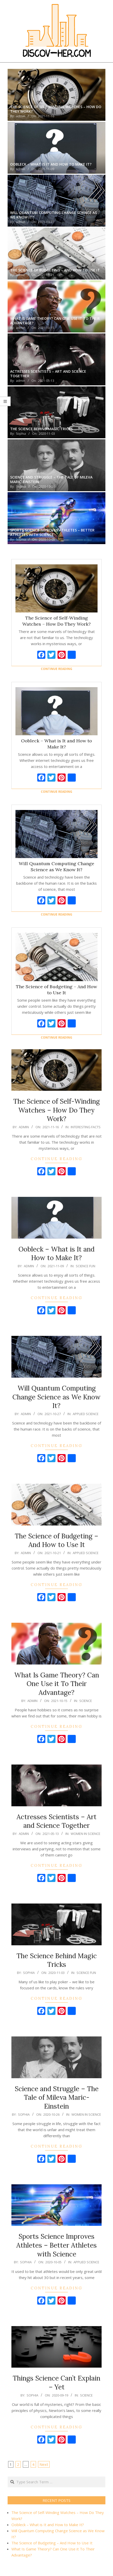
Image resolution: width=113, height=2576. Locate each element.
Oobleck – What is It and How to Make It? (50, 164)
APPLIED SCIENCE (86, 1414)
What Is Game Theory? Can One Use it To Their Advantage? (55, 321)
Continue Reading (56, 669)
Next (44, 2464)
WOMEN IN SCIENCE (85, 1833)
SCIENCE (85, 1700)
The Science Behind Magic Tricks (41, 428)
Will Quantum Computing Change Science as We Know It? (53, 215)
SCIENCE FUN (85, 1266)
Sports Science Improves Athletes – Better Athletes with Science (52, 532)
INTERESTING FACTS (86, 1127)
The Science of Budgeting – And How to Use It (55, 270)
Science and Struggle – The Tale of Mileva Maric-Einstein (51, 479)
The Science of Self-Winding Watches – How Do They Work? (55, 109)
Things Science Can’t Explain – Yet (56, 2382)
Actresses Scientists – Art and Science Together (48, 374)
